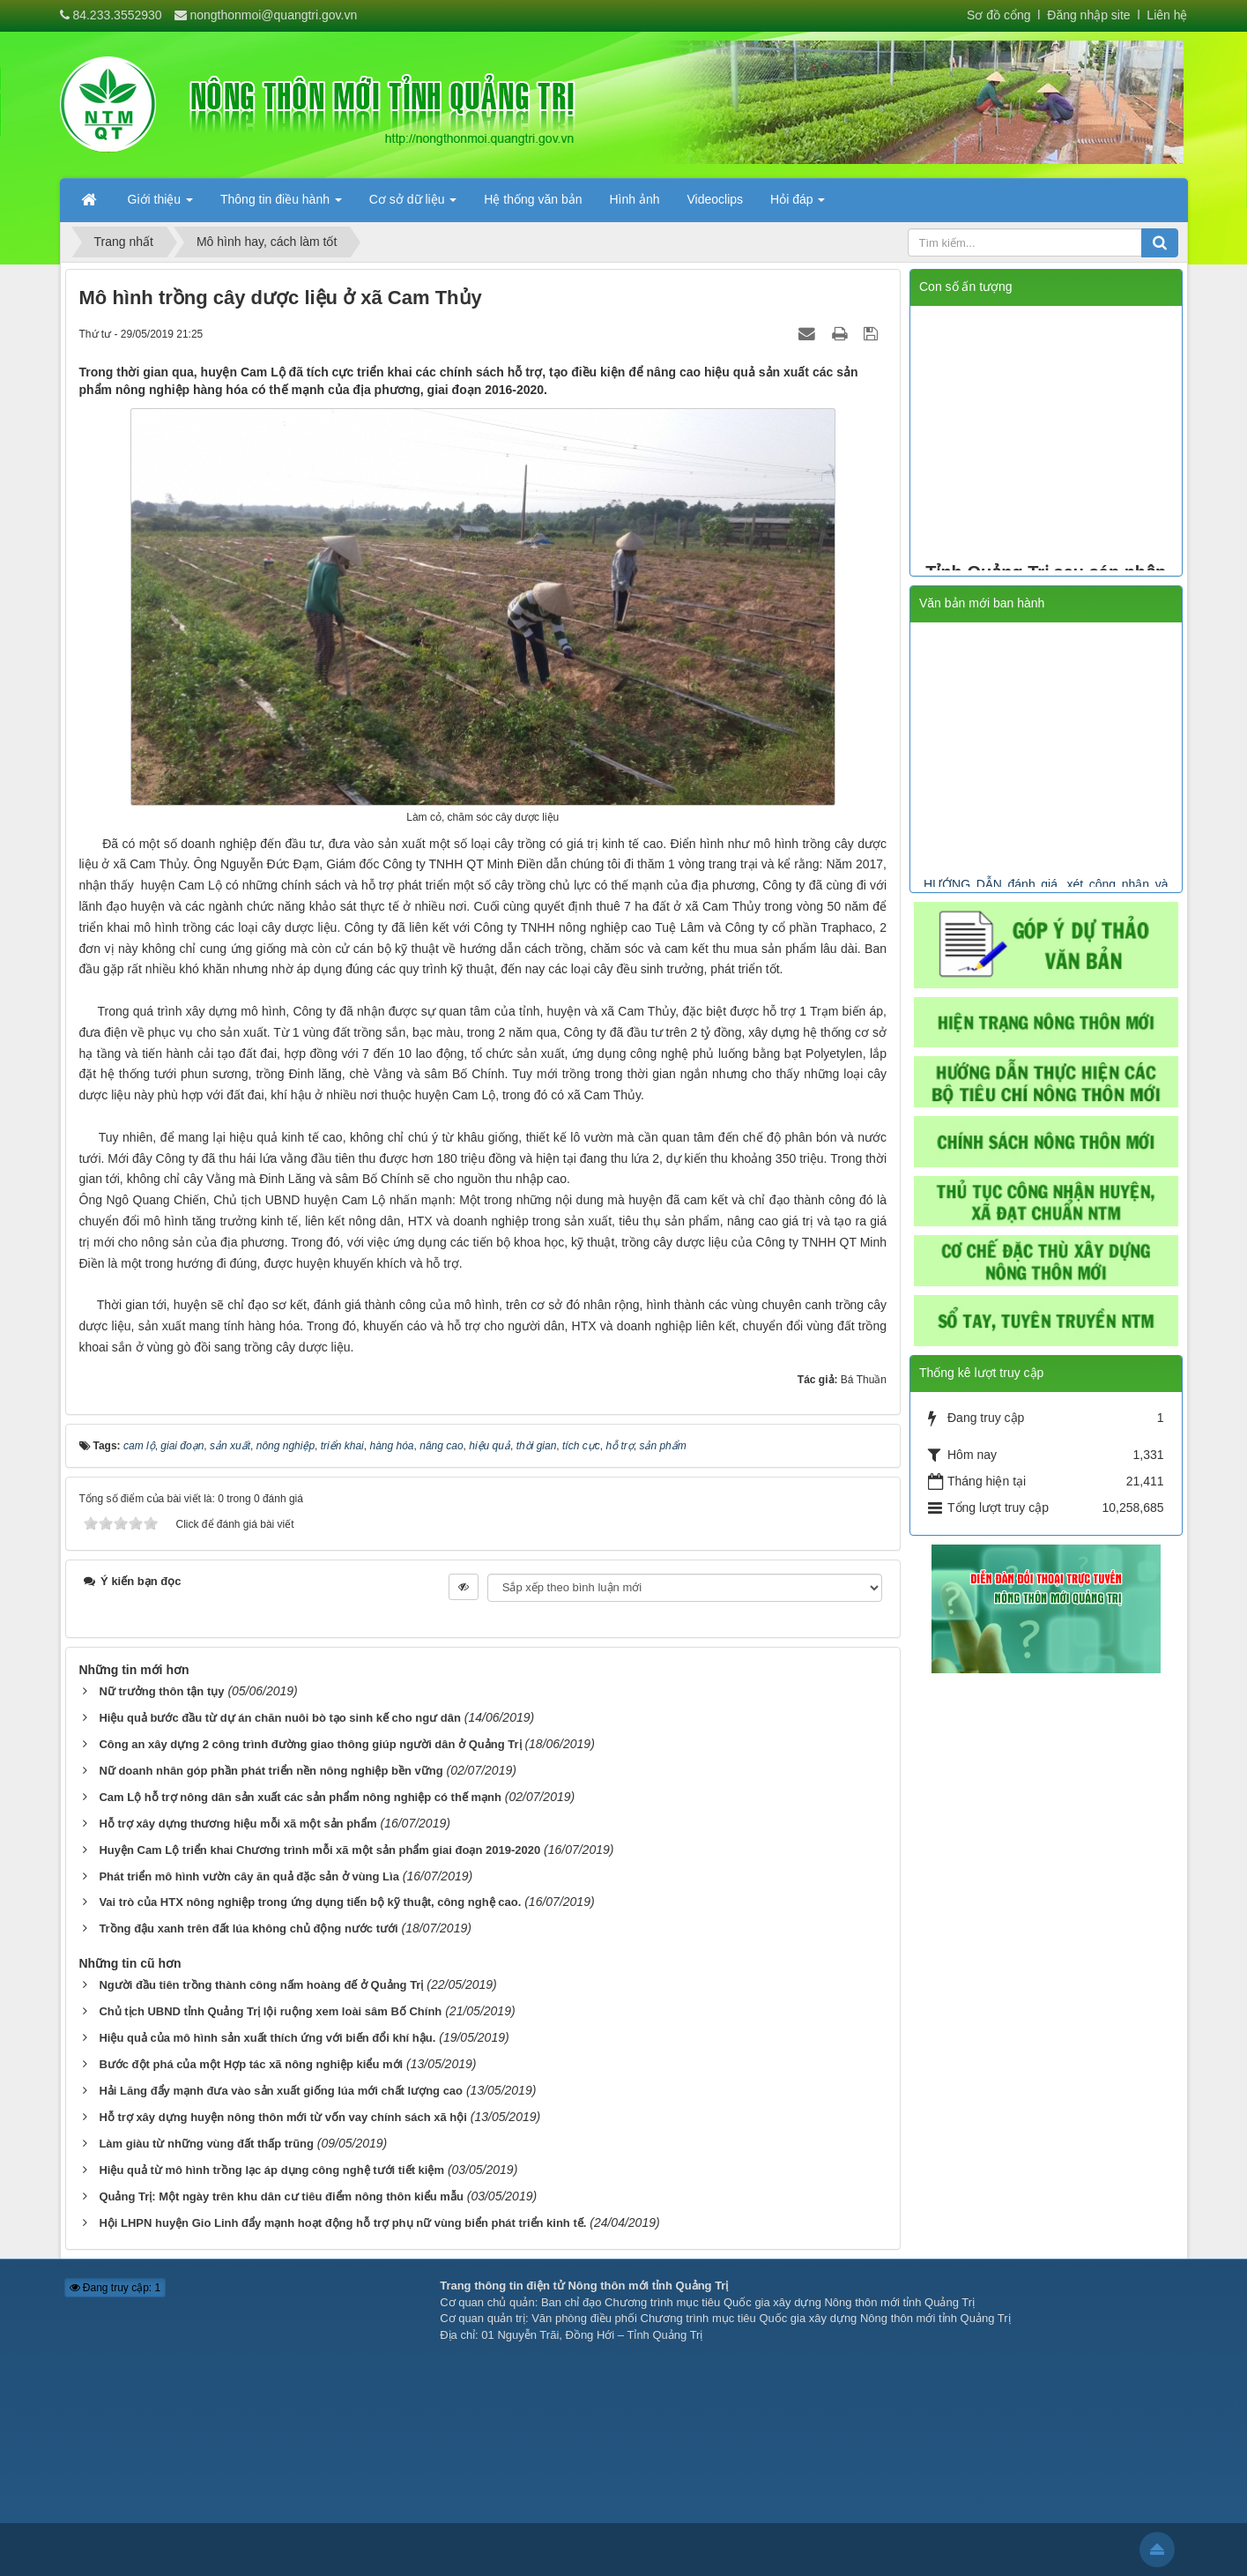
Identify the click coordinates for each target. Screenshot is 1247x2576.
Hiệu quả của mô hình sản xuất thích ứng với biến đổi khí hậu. (267, 2037)
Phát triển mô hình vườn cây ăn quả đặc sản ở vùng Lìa (248, 1876)
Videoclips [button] (715, 199)
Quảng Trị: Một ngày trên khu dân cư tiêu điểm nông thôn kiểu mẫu (281, 2196)
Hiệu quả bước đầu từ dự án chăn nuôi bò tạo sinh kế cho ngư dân (279, 1717)
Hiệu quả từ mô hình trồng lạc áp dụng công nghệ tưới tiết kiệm (271, 2170)
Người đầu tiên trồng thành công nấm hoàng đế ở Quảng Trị (261, 1985)
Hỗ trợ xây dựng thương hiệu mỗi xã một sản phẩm (237, 1823)
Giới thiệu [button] (160, 204)
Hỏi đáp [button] (797, 204)
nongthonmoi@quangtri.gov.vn (273, 15)
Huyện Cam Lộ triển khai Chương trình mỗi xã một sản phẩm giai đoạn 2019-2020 (319, 1850)
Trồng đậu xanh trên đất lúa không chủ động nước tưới (248, 1928)
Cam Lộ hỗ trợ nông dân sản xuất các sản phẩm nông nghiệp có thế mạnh (300, 1797)
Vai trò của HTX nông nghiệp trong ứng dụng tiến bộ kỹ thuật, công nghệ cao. (310, 1902)
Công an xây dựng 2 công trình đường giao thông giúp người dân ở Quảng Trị (310, 1744)
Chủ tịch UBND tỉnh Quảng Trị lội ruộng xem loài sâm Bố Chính (270, 2011)
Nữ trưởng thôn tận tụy (161, 1691)
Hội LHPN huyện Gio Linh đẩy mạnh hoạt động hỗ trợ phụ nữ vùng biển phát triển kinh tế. (342, 2223)
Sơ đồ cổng (998, 15)
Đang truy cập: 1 (115, 2288)
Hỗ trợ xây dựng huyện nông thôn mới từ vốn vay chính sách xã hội (283, 2117)
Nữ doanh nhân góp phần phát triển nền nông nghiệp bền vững (270, 1770)
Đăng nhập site (1086, 15)
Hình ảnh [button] (634, 199)
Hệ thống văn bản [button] (533, 199)
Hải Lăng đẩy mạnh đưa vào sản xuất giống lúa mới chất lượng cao (281, 2090)
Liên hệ (1167, 15)
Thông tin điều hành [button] (281, 204)
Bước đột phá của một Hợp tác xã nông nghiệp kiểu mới (251, 2064)
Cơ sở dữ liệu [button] (412, 204)
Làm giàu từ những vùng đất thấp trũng (206, 2143)
